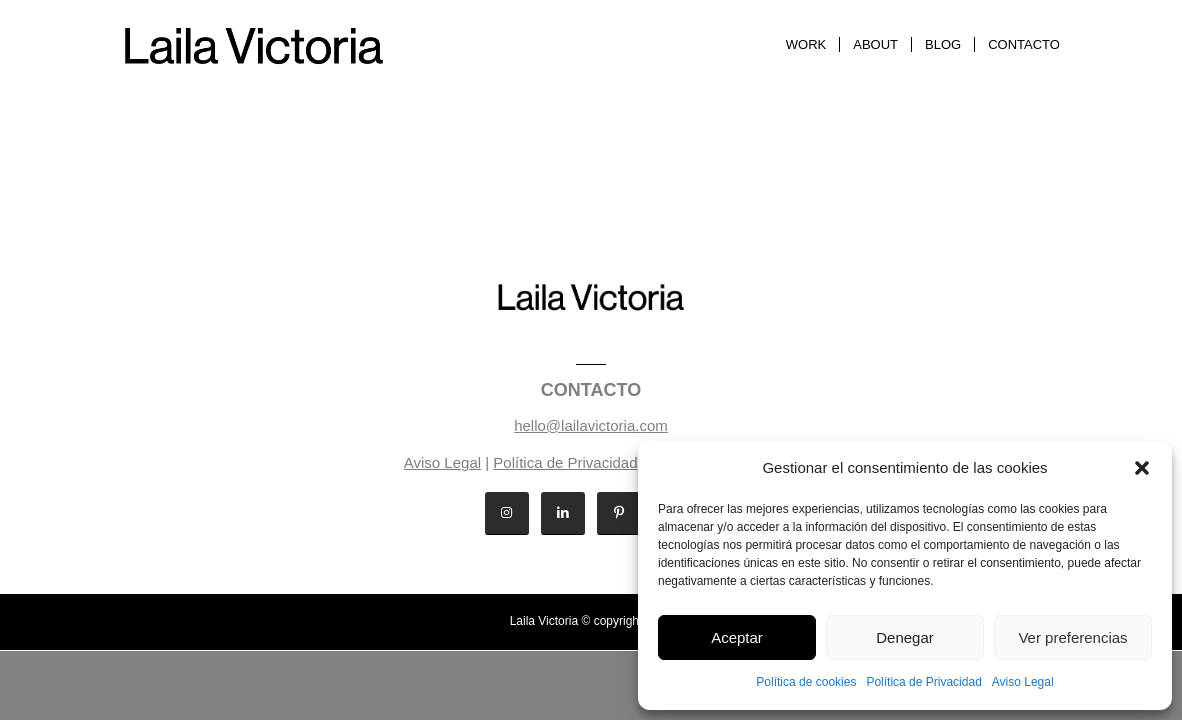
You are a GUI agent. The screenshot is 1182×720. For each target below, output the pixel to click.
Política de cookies (806, 682)
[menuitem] (806, 45)
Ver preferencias (1072, 637)
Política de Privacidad (923, 682)
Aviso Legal (1023, 682)
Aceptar (737, 637)
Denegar (905, 637)
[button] (1142, 468)
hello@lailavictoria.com (591, 425)
